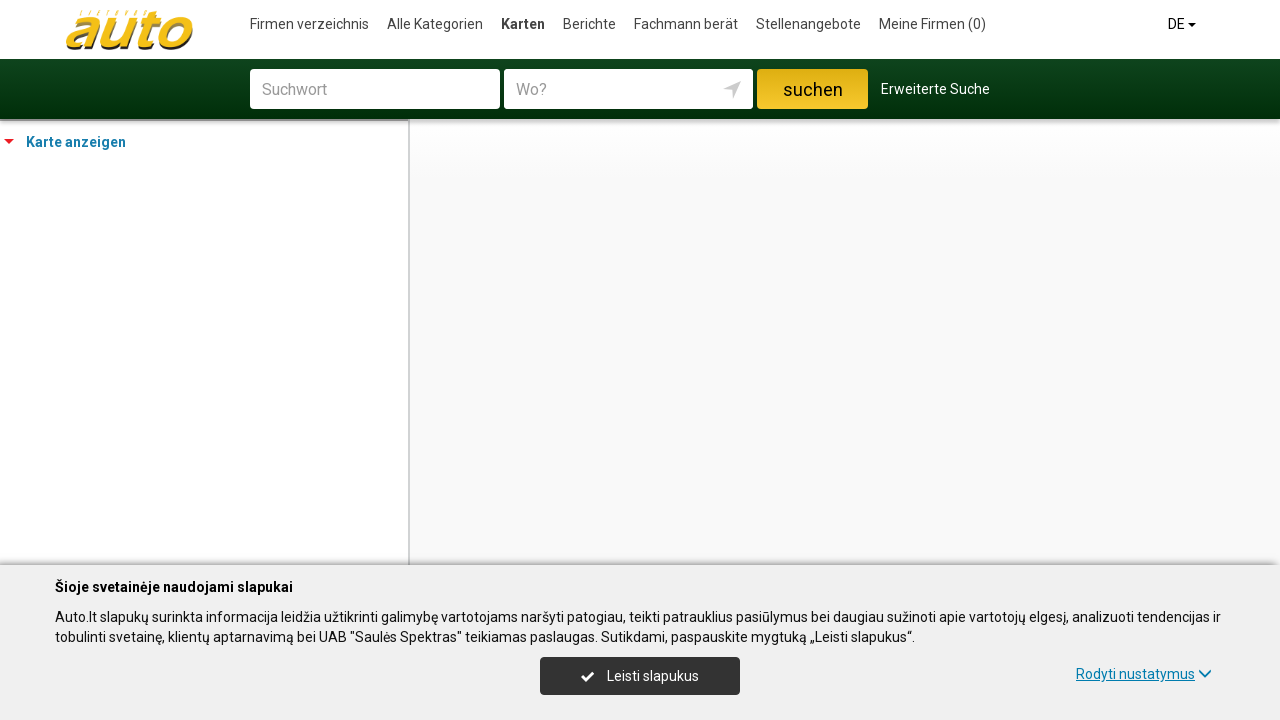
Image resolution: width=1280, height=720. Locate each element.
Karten (523, 24)
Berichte (589, 24)
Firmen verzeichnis (309, 24)
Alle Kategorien (435, 24)
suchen (813, 89)
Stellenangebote (808, 24)
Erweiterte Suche (935, 89)
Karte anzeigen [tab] (65, 142)
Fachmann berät (686, 24)
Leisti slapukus (640, 676)
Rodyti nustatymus (1144, 674)
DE (1183, 24)
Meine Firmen (932, 24)
